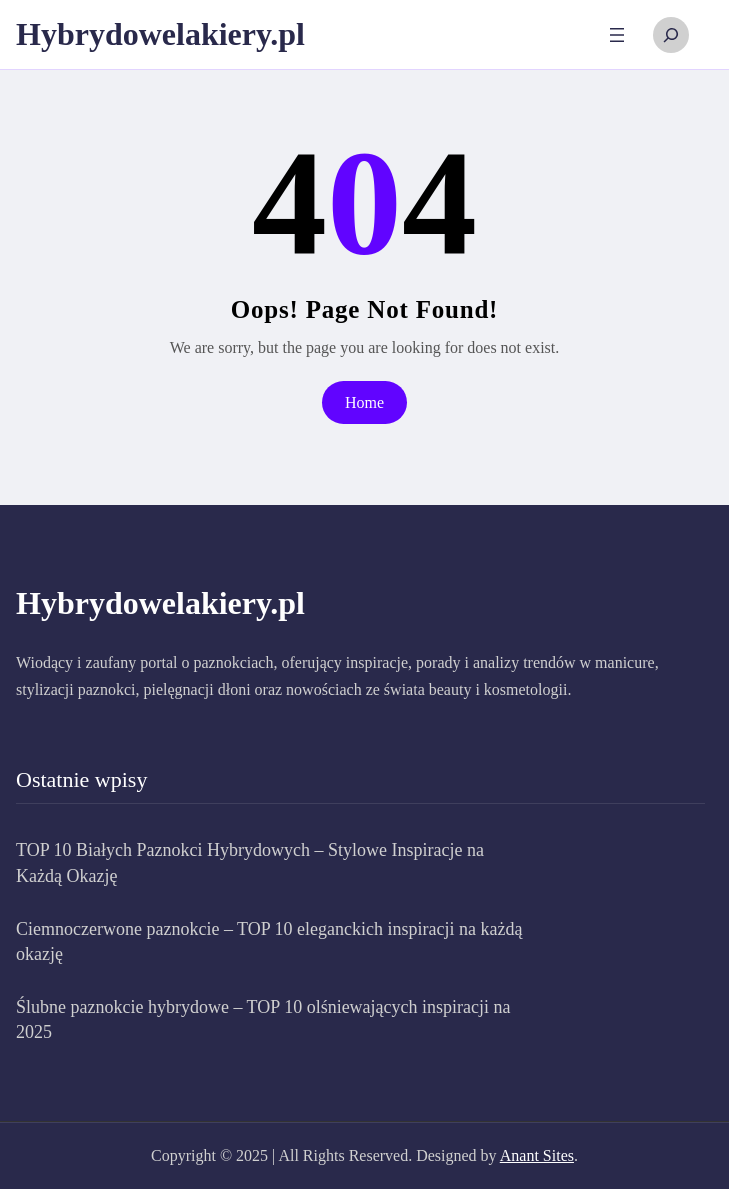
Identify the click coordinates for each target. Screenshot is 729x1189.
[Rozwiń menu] (617, 35)
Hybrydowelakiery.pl (160, 34)
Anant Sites (537, 1155)
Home (364, 402)
